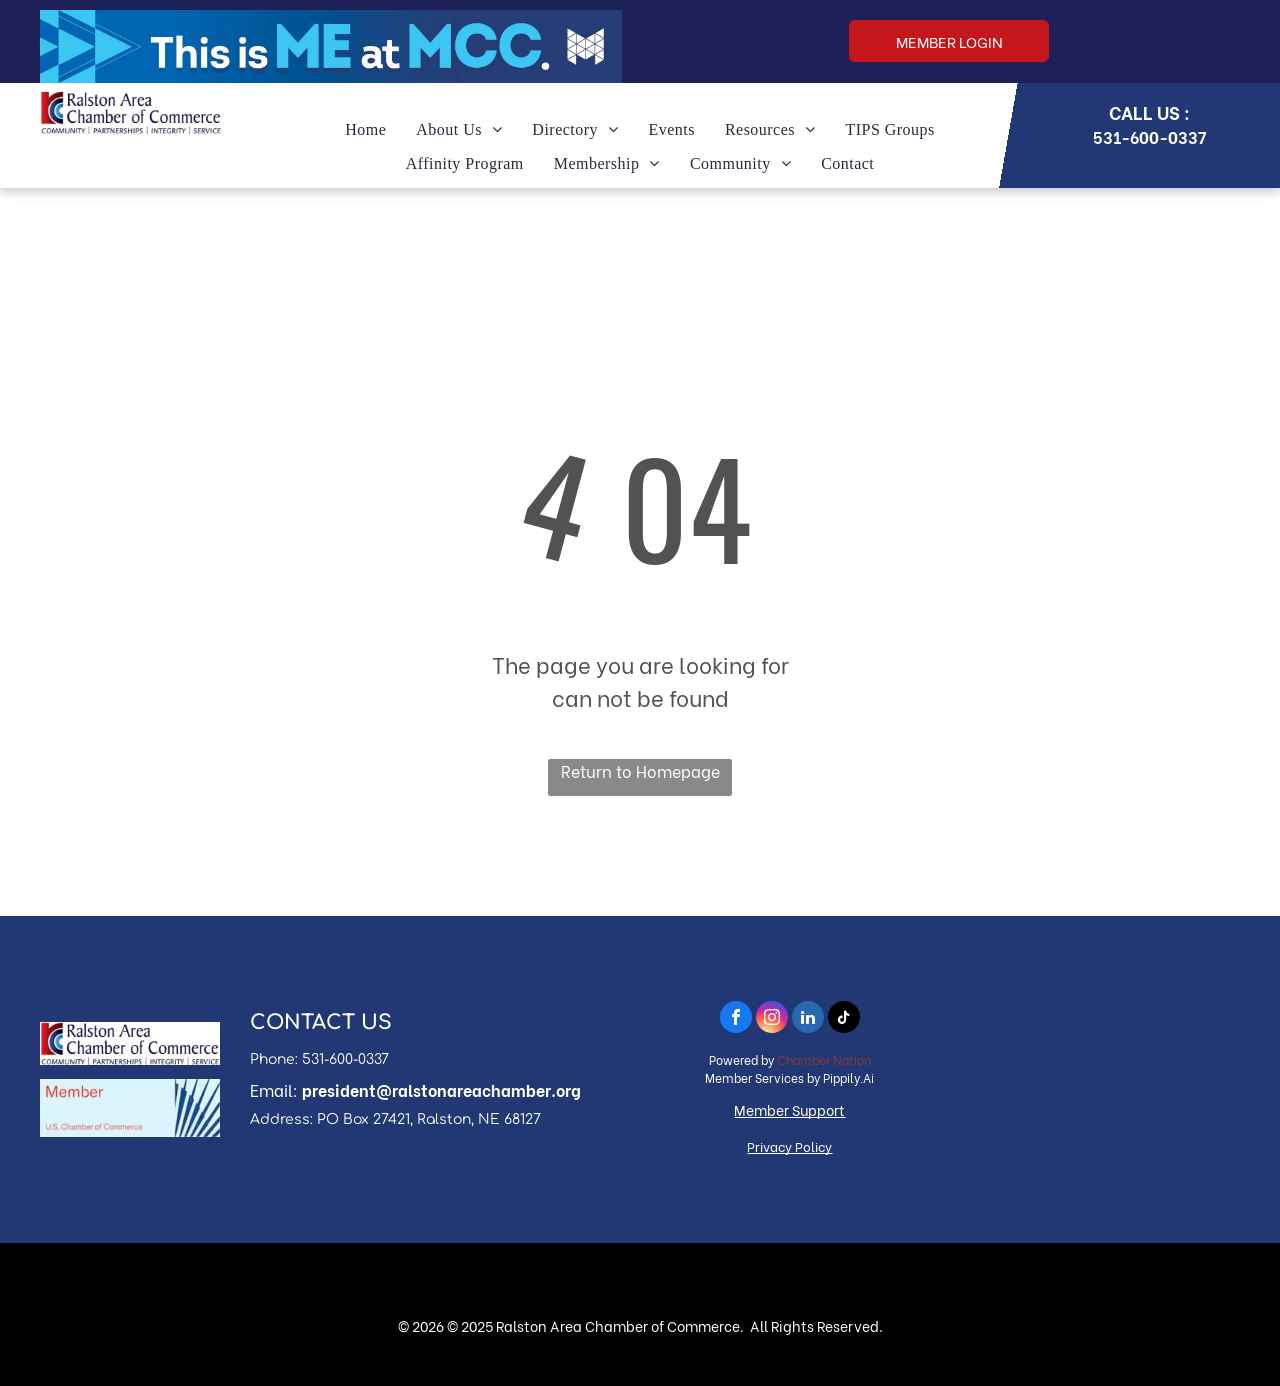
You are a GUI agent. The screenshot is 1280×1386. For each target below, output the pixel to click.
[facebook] (736, 1019)
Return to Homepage (640, 770)
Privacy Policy (789, 1145)
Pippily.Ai (848, 1077)
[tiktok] (844, 1019)
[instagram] (772, 1019)
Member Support (789, 1109)
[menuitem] (365, 130)
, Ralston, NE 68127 (475, 1119)
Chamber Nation (824, 1059)
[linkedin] (808, 1019)
